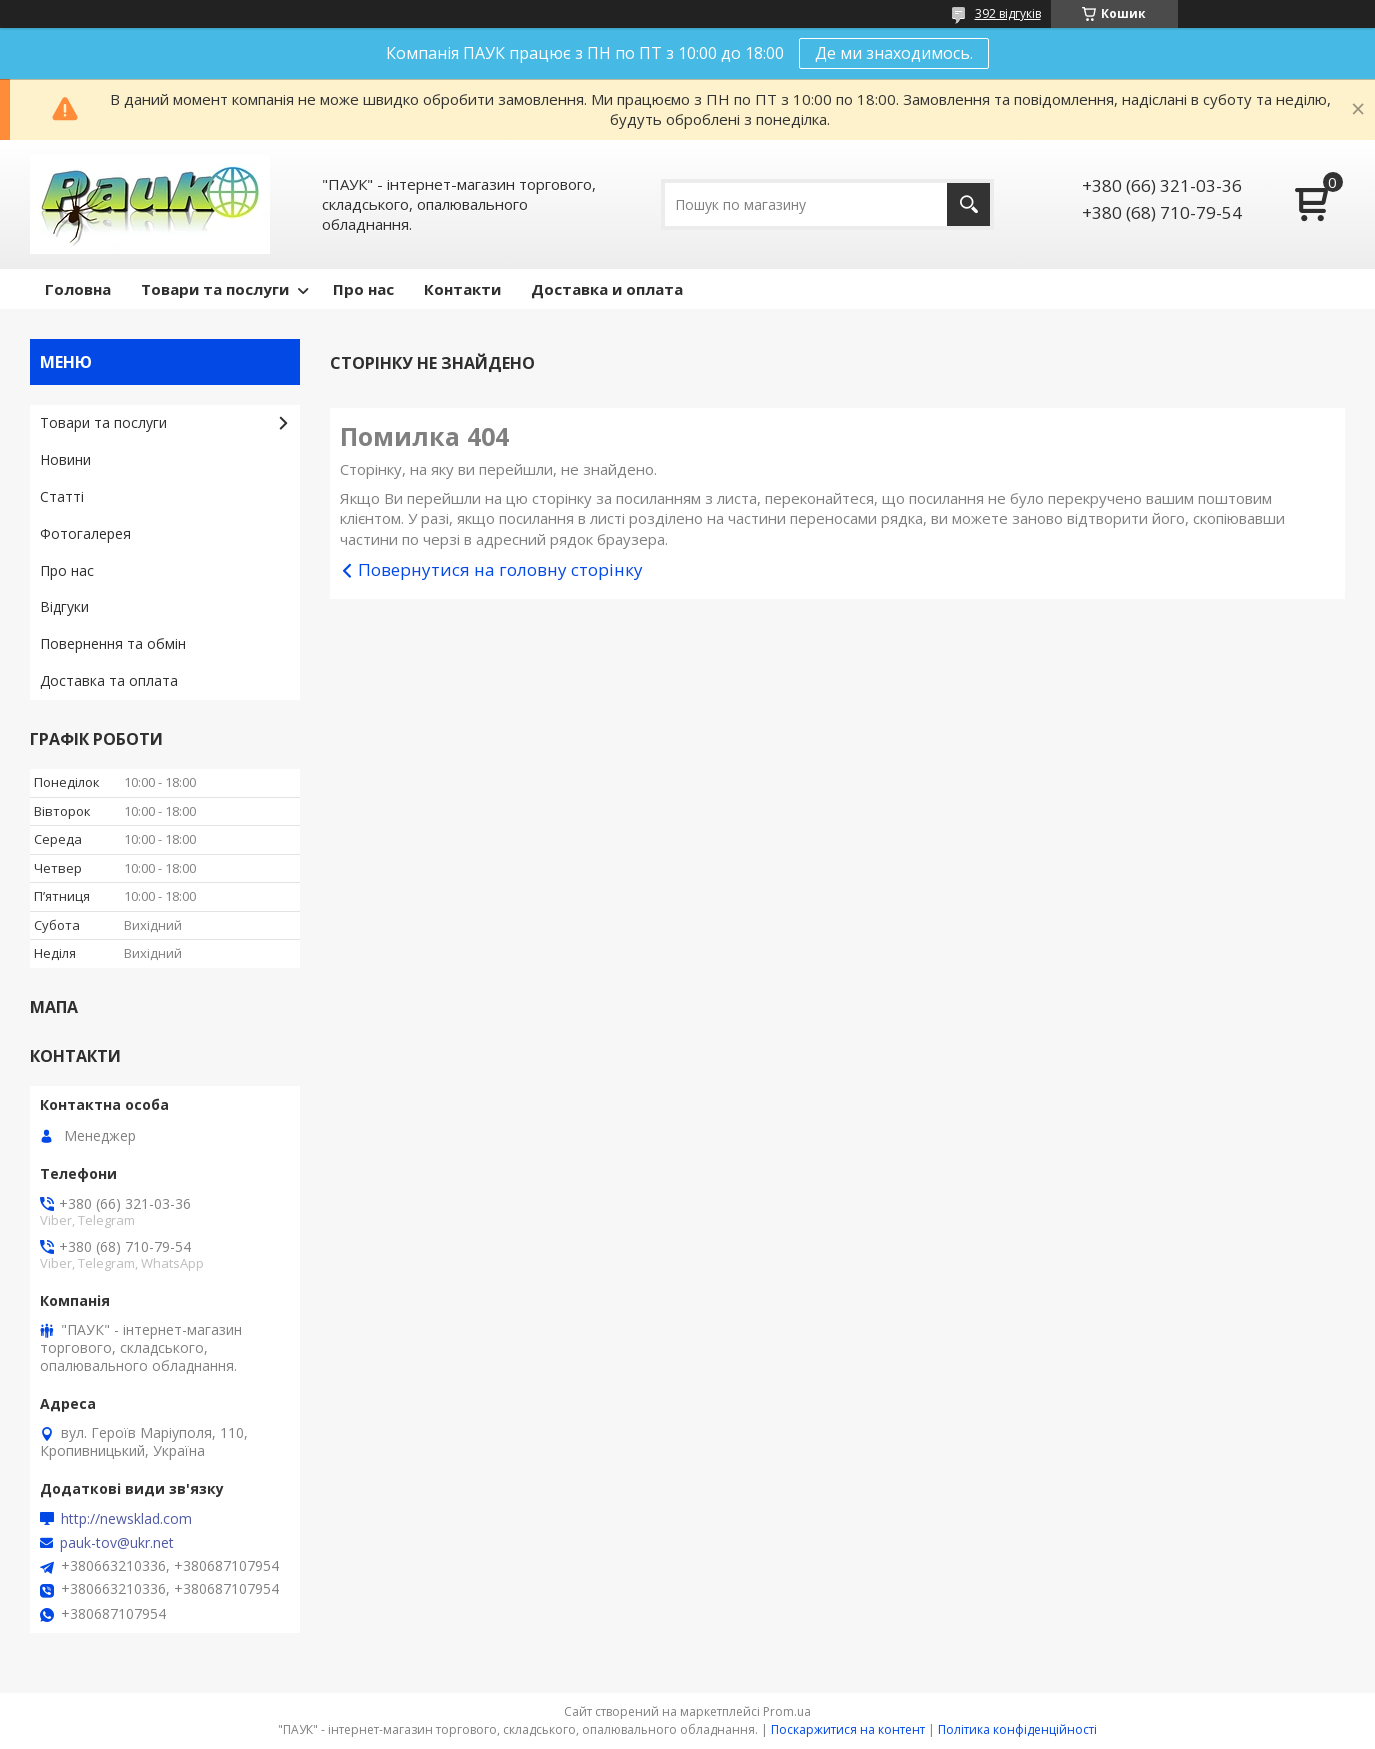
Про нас (363, 289)
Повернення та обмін (113, 643)
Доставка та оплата (109, 680)
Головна (78, 289)
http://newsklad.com (126, 1519)
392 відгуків (1008, 13)
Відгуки (64, 606)
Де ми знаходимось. (894, 53)
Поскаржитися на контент (848, 1729)
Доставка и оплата (607, 289)
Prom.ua (787, 1711)
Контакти (462, 289)
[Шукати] (968, 204)
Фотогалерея (85, 533)
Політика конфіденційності (1017, 1729)
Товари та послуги (215, 289)
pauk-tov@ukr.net (117, 1543)
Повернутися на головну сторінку (500, 569)
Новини (65, 459)
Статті (62, 496)
